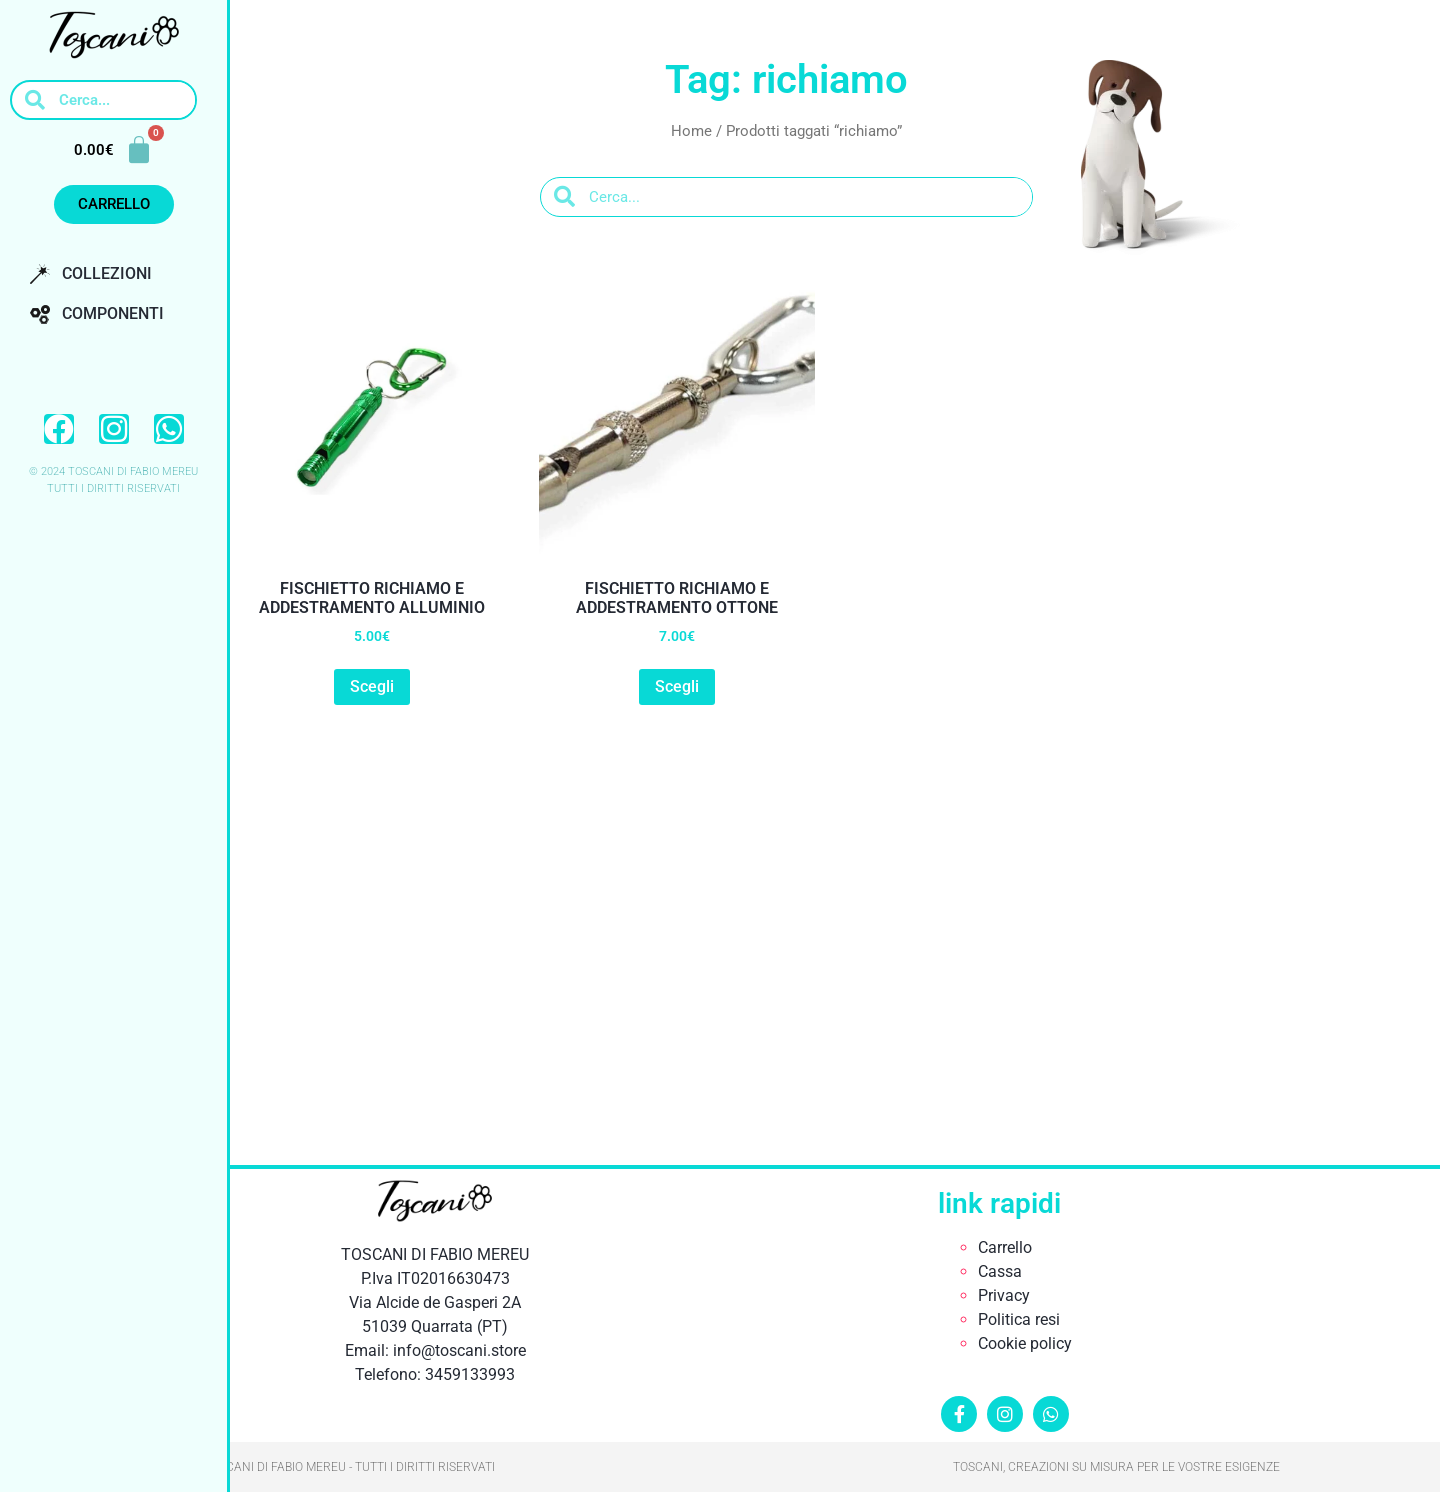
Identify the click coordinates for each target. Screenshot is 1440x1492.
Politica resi (1019, 1319)
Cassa (1000, 1271)
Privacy (1004, 1295)
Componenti (97, 314)
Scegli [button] (372, 686)
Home (691, 131)
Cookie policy (1025, 1343)
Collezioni (91, 274)
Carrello (1005, 1247)
